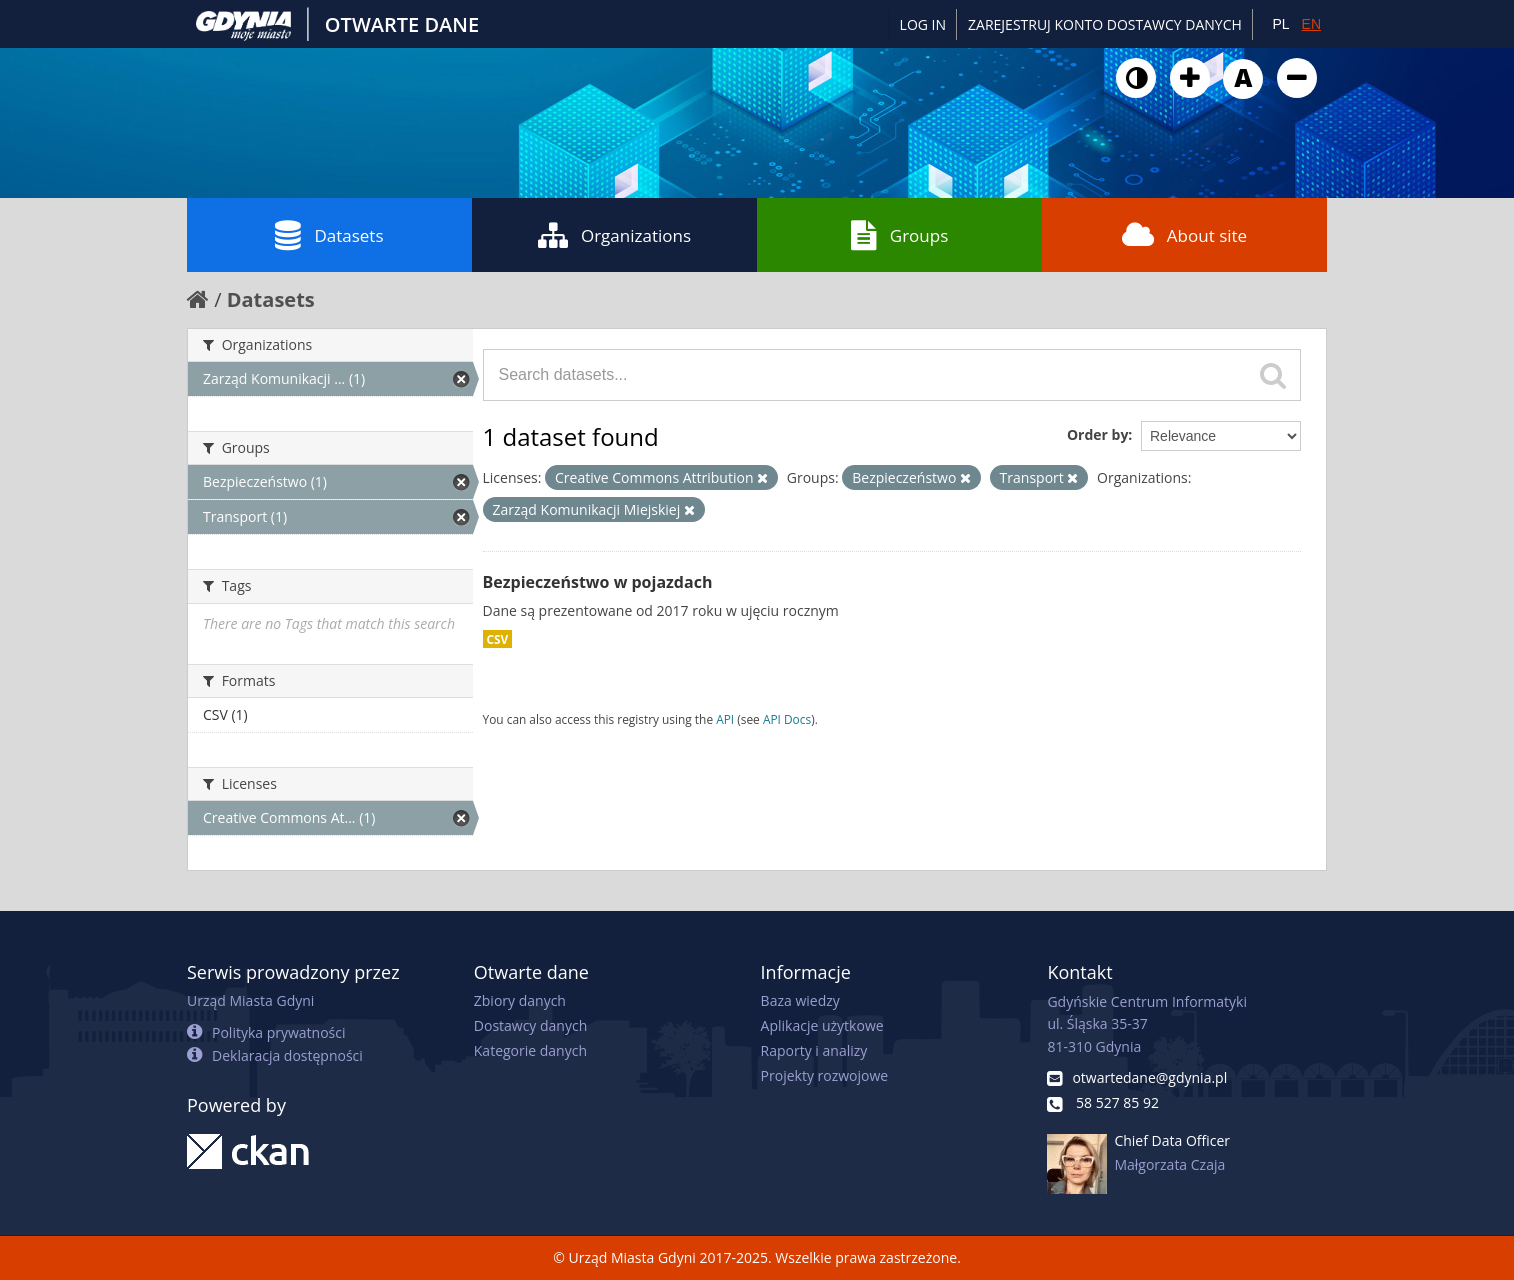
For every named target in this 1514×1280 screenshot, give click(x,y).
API (725, 719)
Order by (1097, 434)
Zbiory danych (520, 1000)
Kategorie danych (530, 1050)
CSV (498, 639)
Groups (899, 235)
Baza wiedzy (800, 1000)
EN (1311, 24)
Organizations (614, 235)
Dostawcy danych (530, 1025)
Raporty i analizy (814, 1050)
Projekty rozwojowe (825, 1075)
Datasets (329, 235)
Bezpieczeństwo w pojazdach (598, 582)
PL (1280, 24)
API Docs (787, 719)
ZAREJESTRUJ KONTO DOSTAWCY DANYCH (1105, 24)
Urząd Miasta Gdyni (250, 1000)
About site (1184, 235)
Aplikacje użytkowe (822, 1025)
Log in (923, 24)
